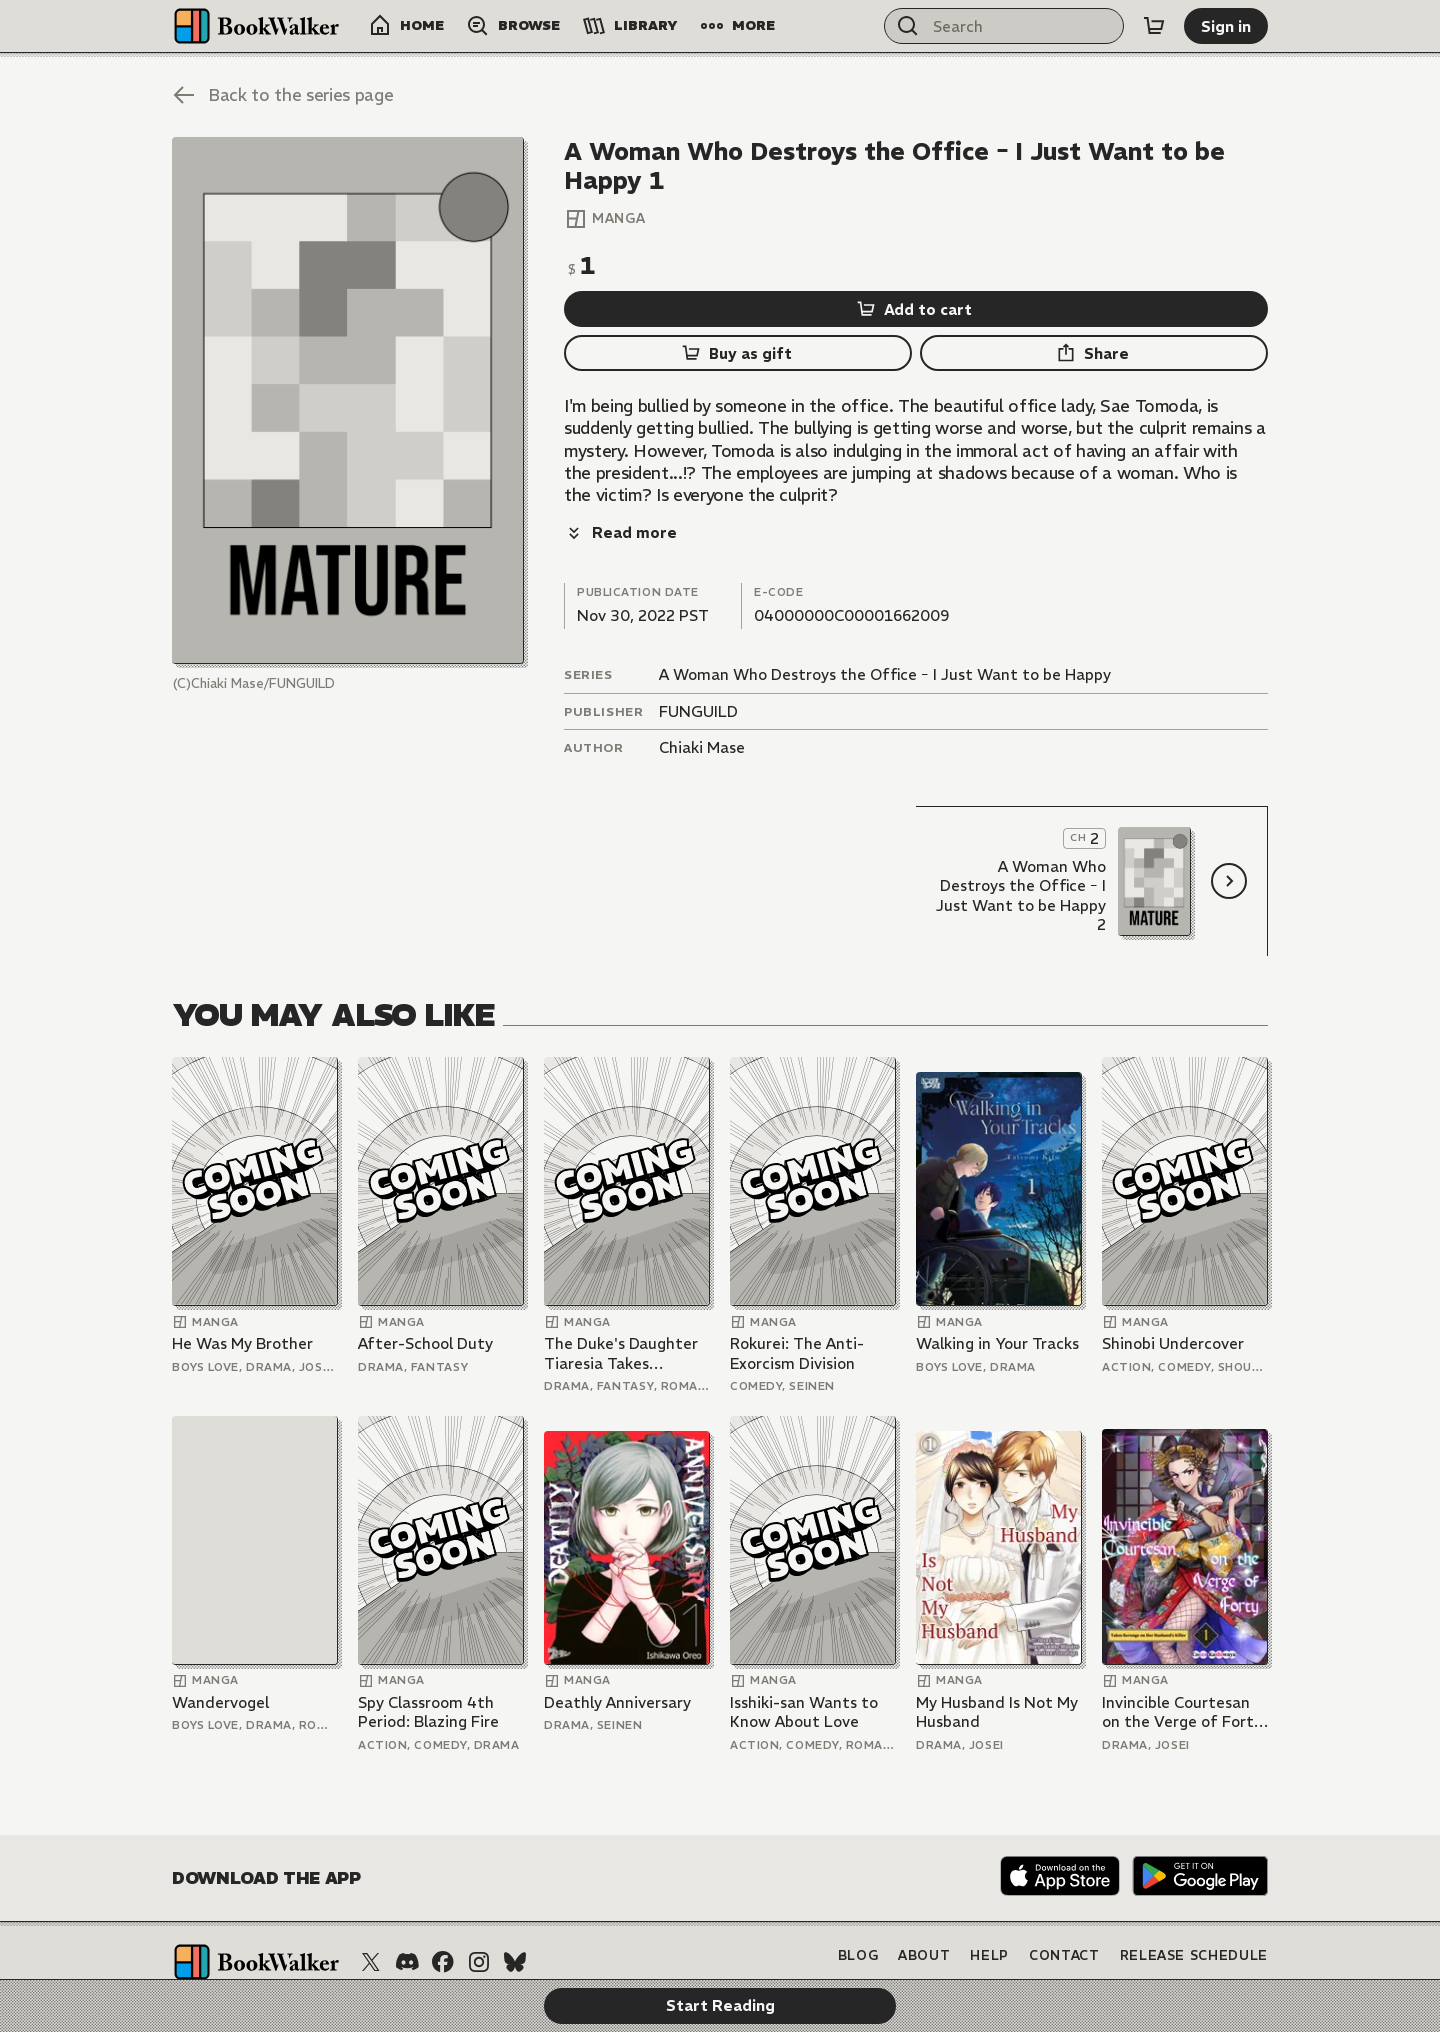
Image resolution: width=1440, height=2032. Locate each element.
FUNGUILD (698, 667)
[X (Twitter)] (371, 1918)
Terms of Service (1196, 1945)
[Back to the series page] (282, 95)
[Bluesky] (515, 1918)
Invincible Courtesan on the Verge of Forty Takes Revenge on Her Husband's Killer (1182, 1668)
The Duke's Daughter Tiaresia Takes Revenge (621, 1309)
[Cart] (1154, 26)
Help (989, 1912)
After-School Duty (425, 1299)
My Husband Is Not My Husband (997, 1668)
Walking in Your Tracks (997, 1299)
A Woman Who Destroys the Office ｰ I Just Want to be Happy (885, 630)
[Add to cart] (916, 309)
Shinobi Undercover (1173, 1299)
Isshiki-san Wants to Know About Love (804, 1668)
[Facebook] (443, 1918)
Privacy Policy (1043, 1945)
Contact (1064, 1912)
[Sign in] (1226, 26)
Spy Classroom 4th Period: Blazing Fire (428, 1668)
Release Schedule (1194, 1912)
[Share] (1094, 353)
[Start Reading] (348, 400)
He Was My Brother (242, 1299)
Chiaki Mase (702, 703)
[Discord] (407, 1918)
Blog (858, 1912)
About (924, 1912)
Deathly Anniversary (617, 1658)
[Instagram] (479, 1918)
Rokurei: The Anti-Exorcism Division (797, 1309)
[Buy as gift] (738, 353)
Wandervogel (220, 1658)
